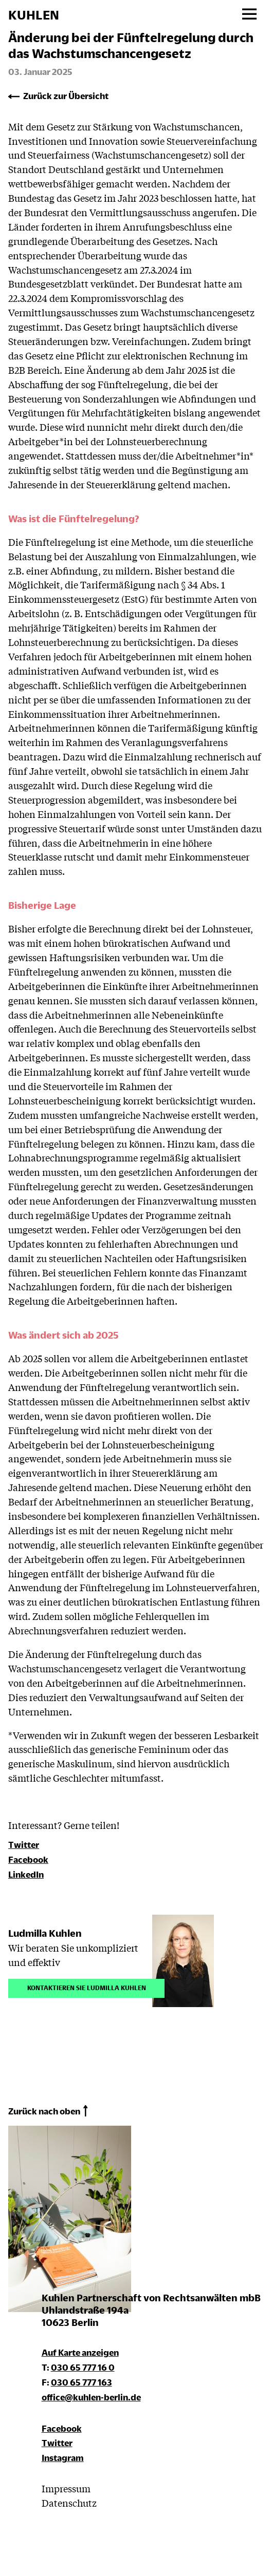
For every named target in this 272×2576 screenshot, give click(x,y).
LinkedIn (26, 1874)
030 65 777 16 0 (83, 2367)
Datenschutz (69, 2502)
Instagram (63, 2458)
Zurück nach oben (44, 2111)
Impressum (66, 2488)
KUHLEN (33, 15)
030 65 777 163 (81, 2382)
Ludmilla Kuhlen (45, 1933)
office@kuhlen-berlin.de (91, 2397)
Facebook (28, 1859)
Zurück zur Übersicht (65, 96)
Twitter (23, 1844)
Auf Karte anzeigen (80, 2352)
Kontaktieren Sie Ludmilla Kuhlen (86, 1987)
